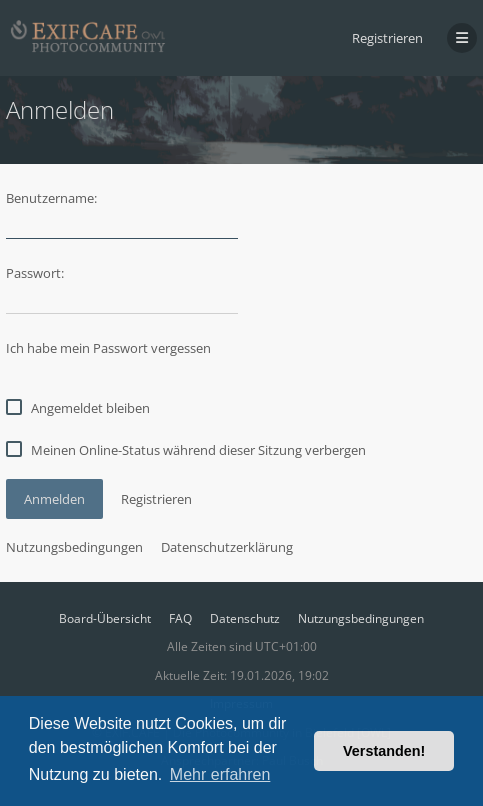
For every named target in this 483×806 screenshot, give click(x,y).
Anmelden (54, 499)
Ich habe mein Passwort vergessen (108, 348)
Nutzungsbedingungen (74, 547)
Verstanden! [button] (384, 751)
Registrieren (387, 38)
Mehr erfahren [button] (220, 774)
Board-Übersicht (105, 618)
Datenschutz (245, 618)
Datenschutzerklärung (227, 547)
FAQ (180, 618)
